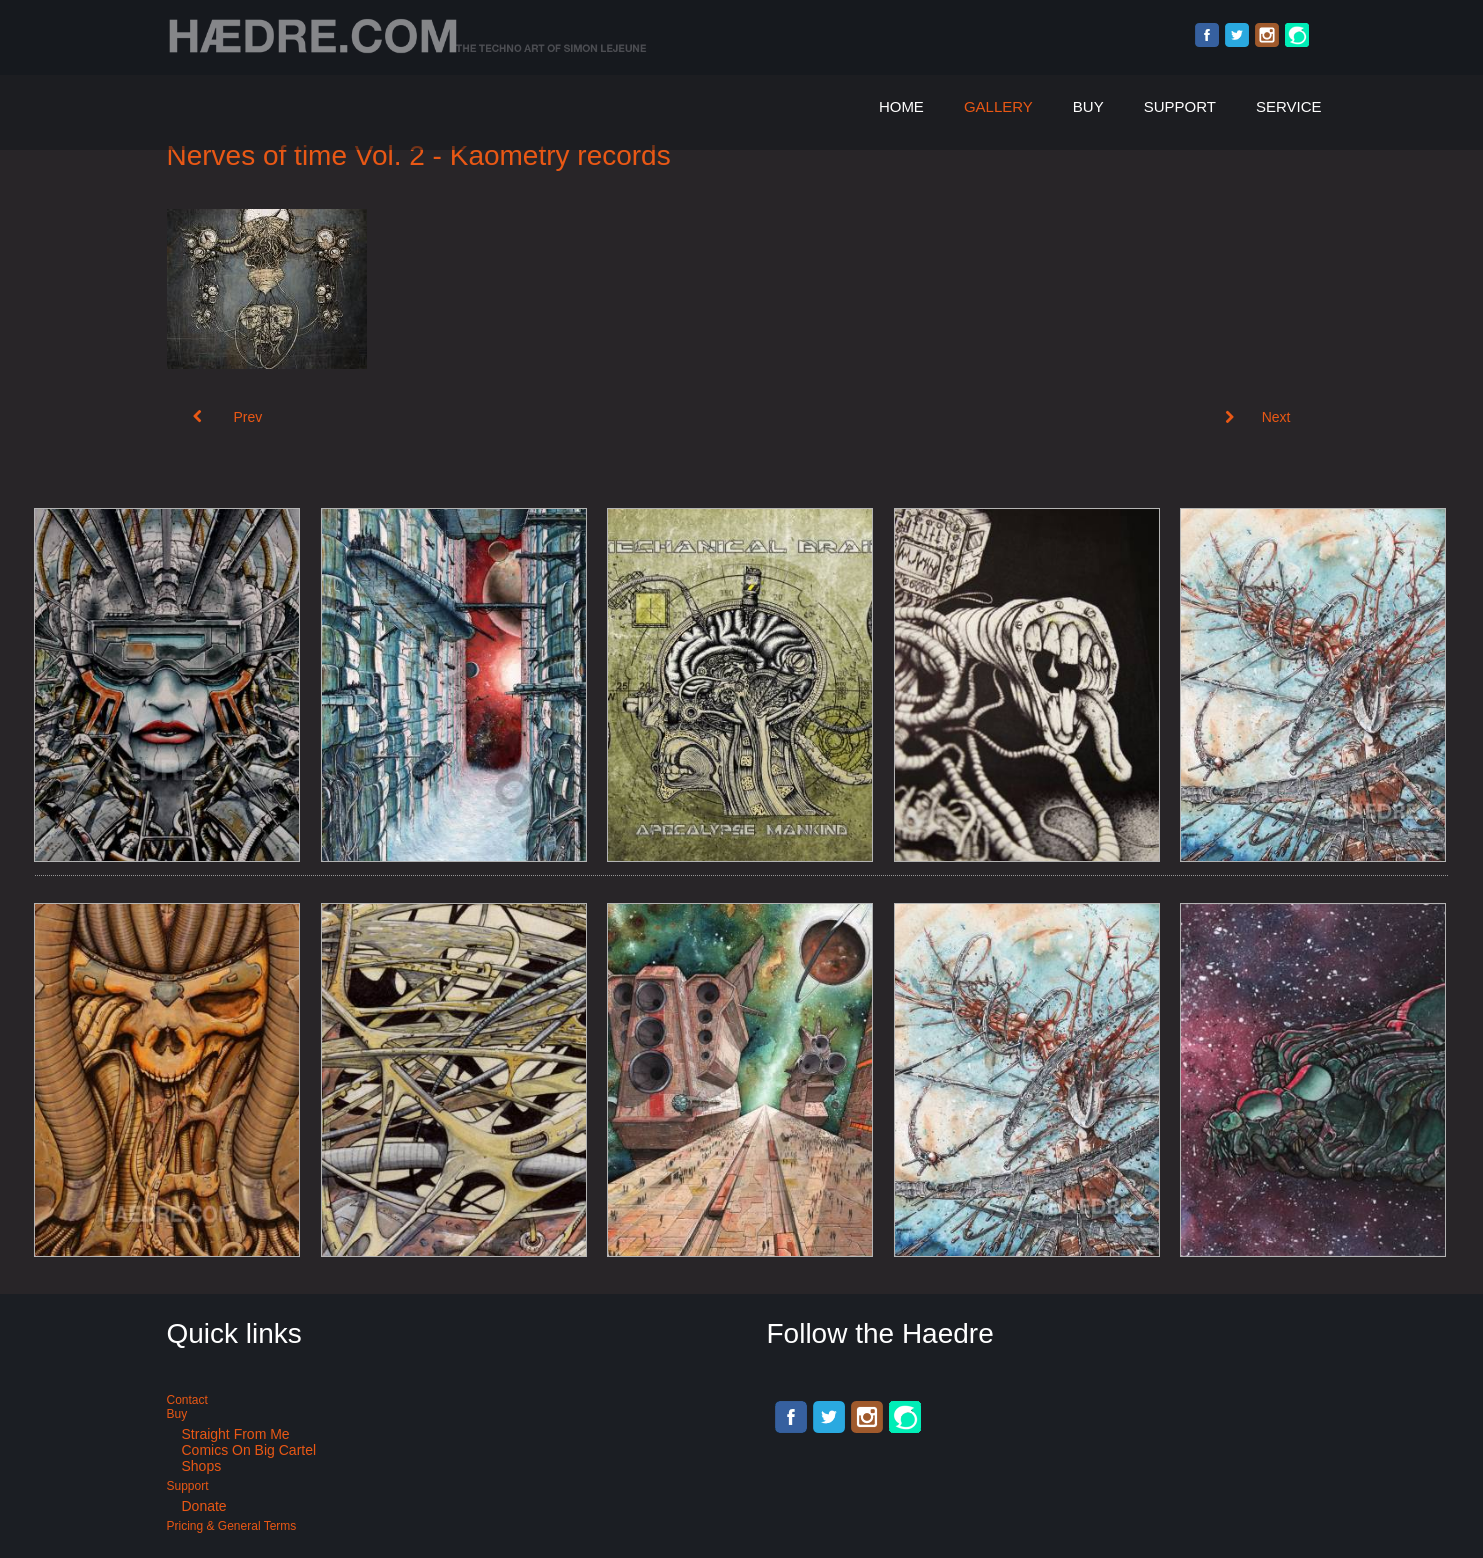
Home (901, 106)
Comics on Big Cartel (249, 1450)
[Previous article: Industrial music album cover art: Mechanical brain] (228, 417)
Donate (204, 1506)
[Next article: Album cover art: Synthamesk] (1258, 417)
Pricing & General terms (232, 1526)
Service (1289, 106)
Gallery (998, 106)
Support (1180, 106)
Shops (202, 1466)
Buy (1088, 106)
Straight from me (236, 1434)
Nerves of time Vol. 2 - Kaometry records (419, 155)
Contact (187, 1400)
